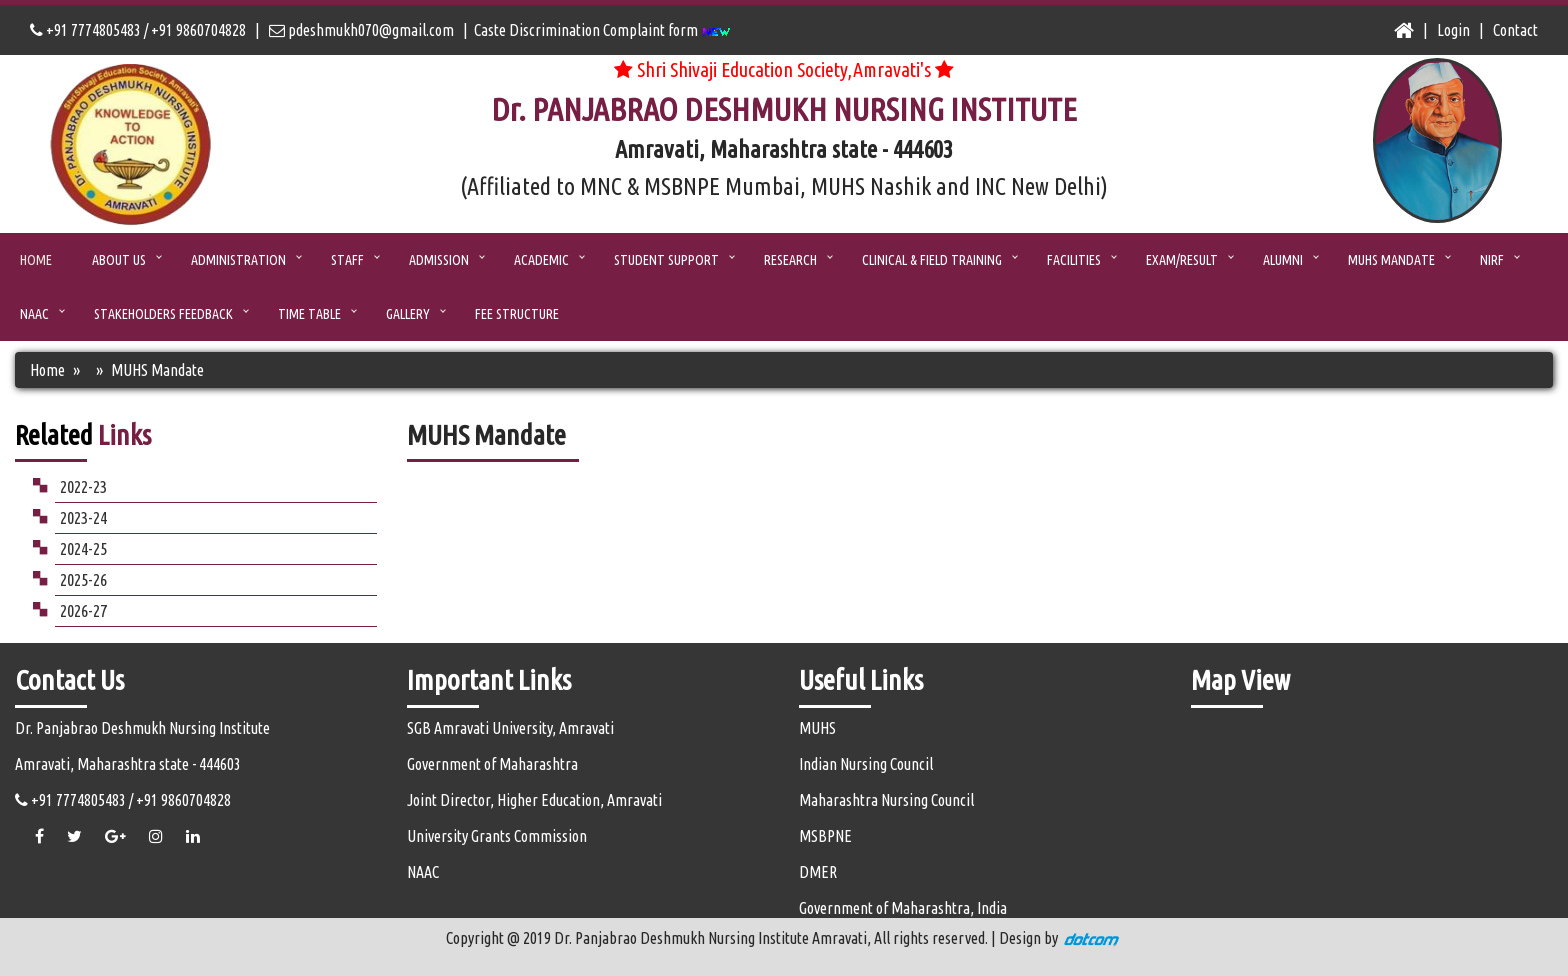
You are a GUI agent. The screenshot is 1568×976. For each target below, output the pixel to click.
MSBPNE (825, 836)
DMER (818, 872)
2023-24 (83, 517)
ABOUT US (119, 260)
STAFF (347, 260)
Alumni (1283, 260)
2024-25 (83, 548)
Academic (541, 260)
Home (36, 260)
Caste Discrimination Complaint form (602, 30)
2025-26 (83, 579)
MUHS (817, 728)
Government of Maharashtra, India (903, 908)
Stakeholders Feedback (163, 314)
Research (790, 260)
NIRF (1492, 260)
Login (1453, 30)
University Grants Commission (497, 836)
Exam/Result (1182, 260)
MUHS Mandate (1391, 260)
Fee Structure (517, 314)
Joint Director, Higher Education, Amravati (534, 800)
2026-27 (83, 610)
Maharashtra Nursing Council (886, 800)
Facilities (1074, 260)
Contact (1515, 30)
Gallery (408, 314)
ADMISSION (439, 260)
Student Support (666, 260)
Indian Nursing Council (866, 764)
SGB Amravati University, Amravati (510, 728)
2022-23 (83, 486)
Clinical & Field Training (932, 260)
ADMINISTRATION (238, 260)
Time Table (309, 314)
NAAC (34, 314)
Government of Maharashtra (492, 764)
